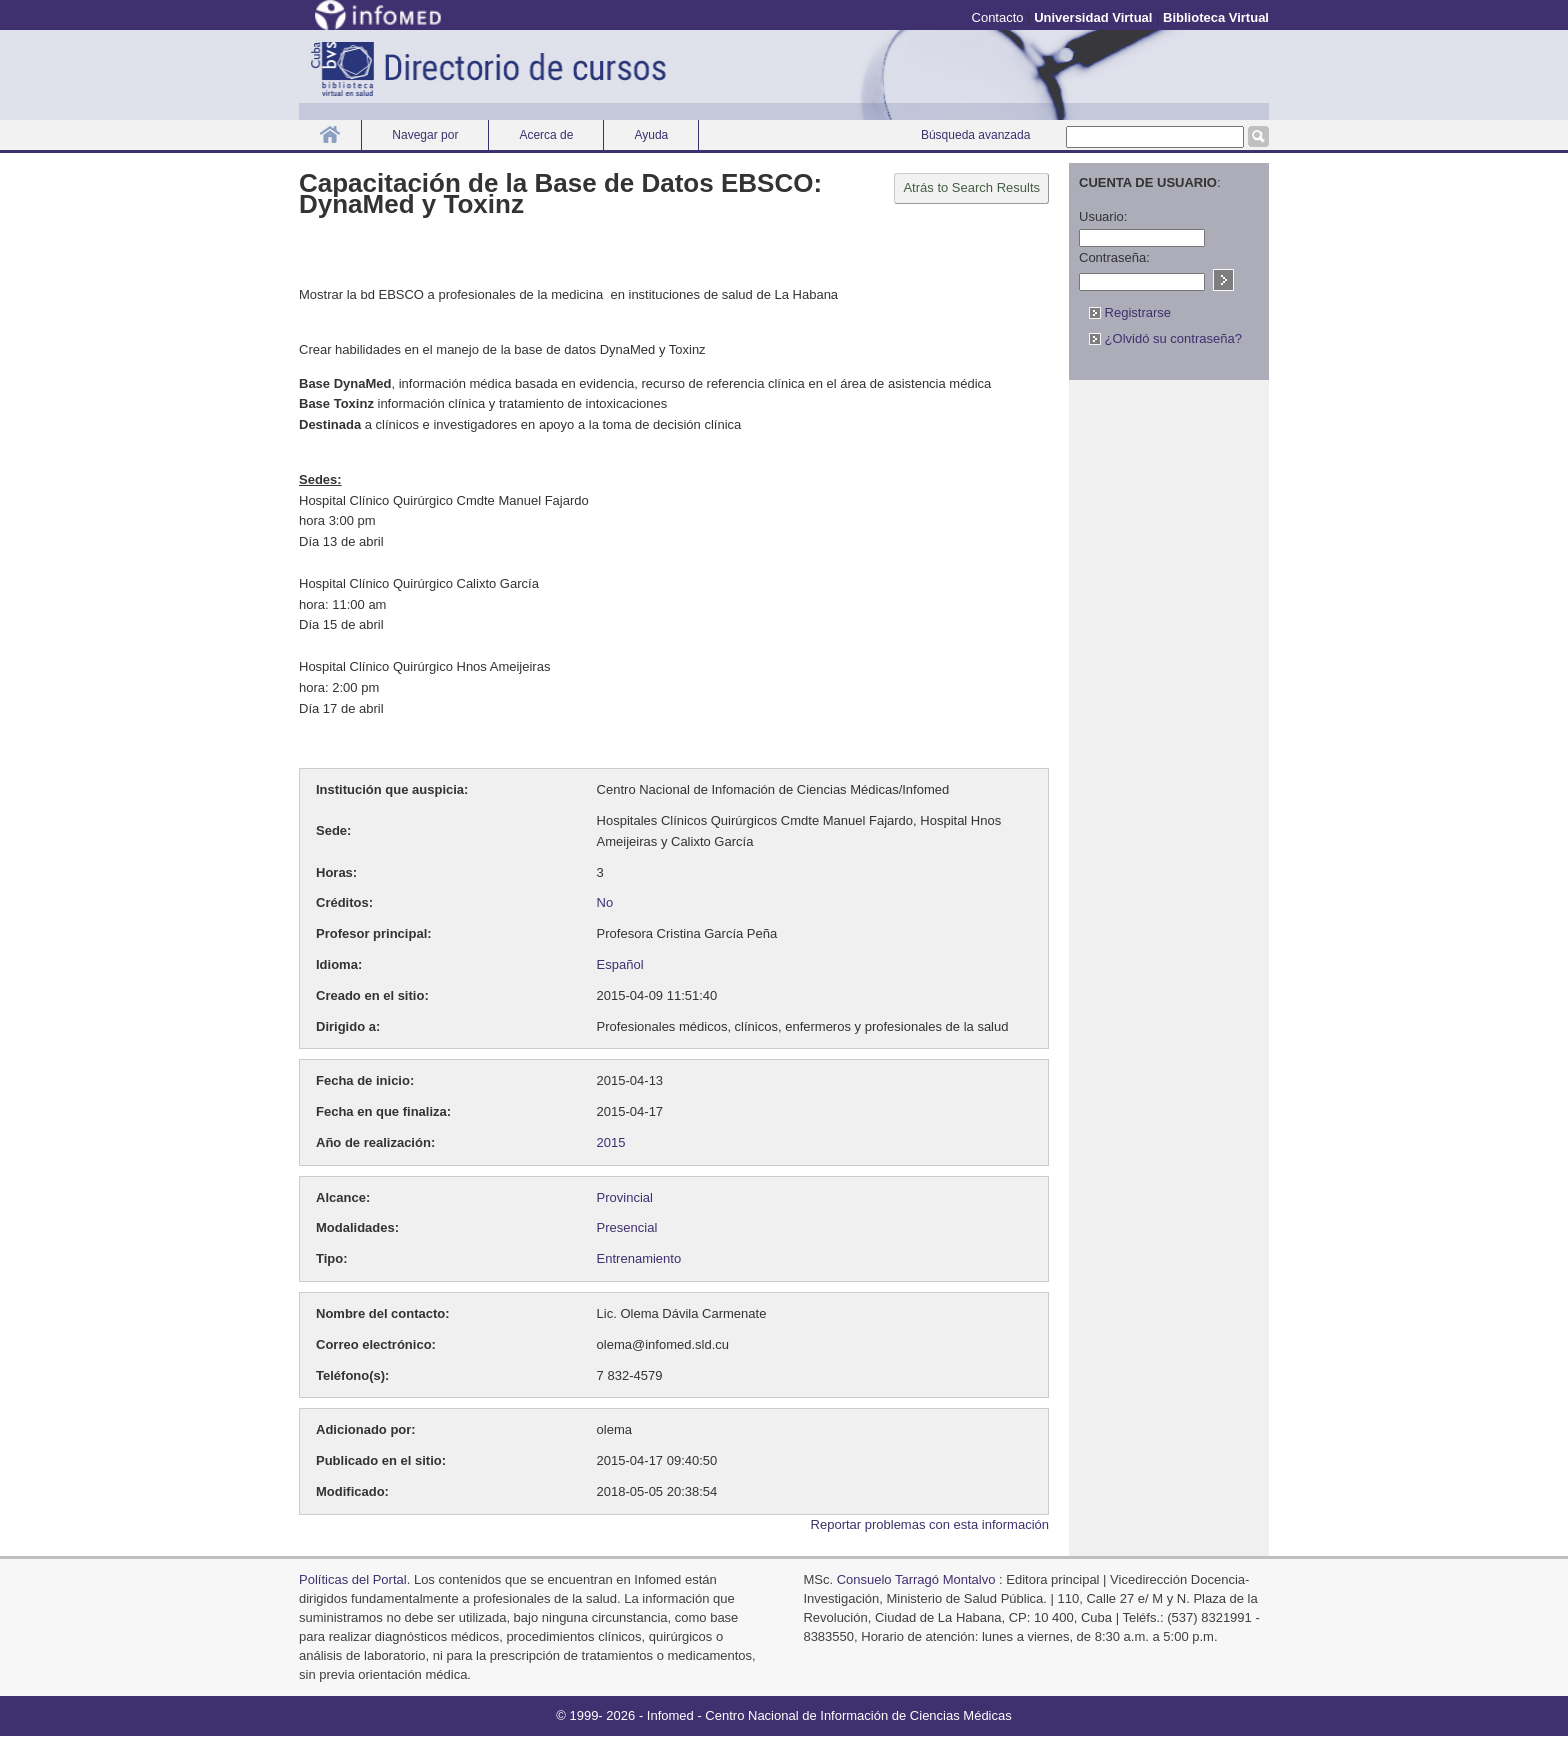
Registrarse (1130, 312)
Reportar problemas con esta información (930, 1524)
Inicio (330, 134)
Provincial (625, 1197)
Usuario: (1103, 216)
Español (620, 964)
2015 (611, 1142)
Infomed (670, 1715)
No (605, 902)
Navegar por (425, 135)
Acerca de (546, 135)
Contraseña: (1114, 257)
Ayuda (651, 135)
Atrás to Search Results (971, 187)
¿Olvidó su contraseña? (1165, 338)
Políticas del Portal (353, 1579)
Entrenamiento (639, 1258)
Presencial (627, 1227)
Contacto (998, 17)
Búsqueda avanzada (975, 135)
